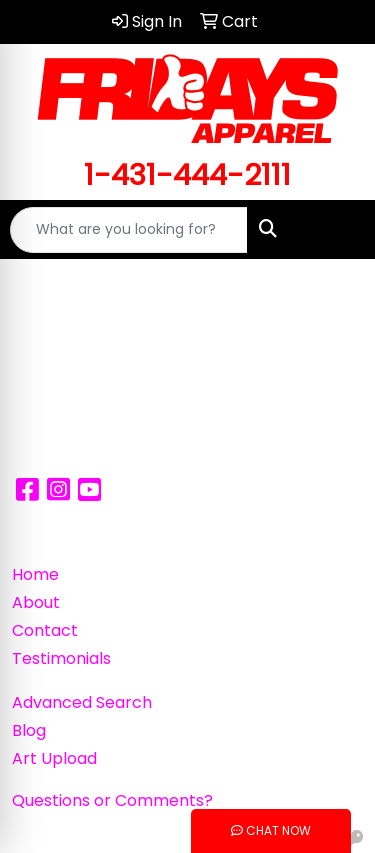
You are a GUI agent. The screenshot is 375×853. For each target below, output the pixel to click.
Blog (29, 730)
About (36, 602)
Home (35, 574)
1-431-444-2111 (187, 174)
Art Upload (54, 758)
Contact (45, 630)
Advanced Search (82, 702)
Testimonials (61, 658)
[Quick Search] (129, 230)
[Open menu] (335, 230)
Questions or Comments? (112, 800)
